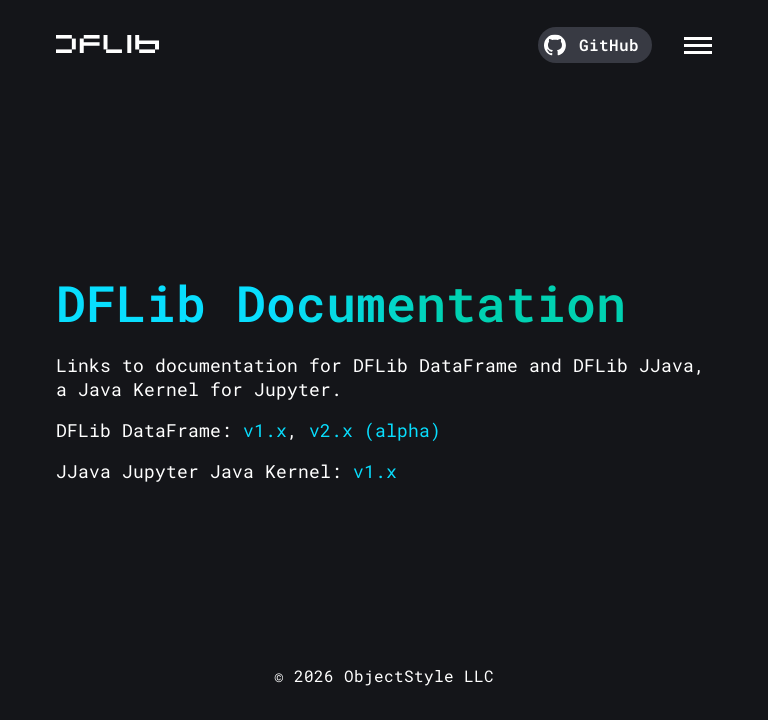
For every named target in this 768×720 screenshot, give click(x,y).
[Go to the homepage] (107, 45)
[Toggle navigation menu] (698, 42)
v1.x (265, 430)
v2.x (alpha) (375, 430)
